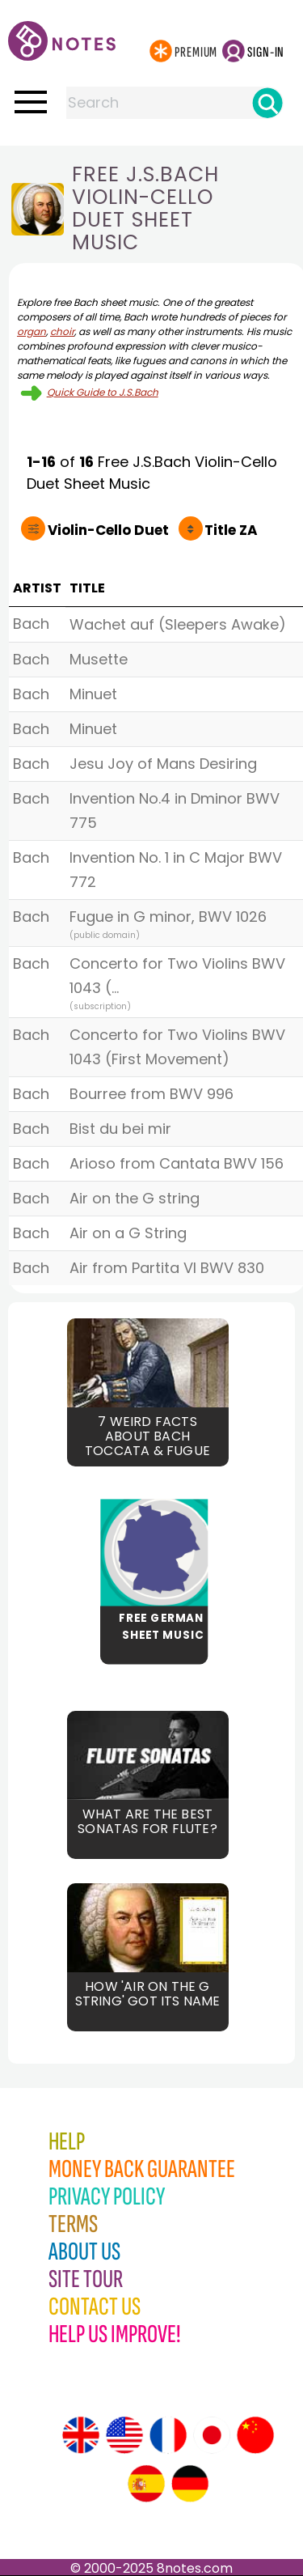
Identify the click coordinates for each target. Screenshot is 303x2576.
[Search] (267, 102)
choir (62, 331)
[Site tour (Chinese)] (255, 2435)
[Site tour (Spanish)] (146, 2484)
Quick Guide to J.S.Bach (102, 392)
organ (31, 331)
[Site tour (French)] (168, 2435)
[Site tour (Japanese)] (211, 2435)
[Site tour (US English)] (124, 2435)
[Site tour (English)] (81, 2435)
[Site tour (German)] (190, 2484)
